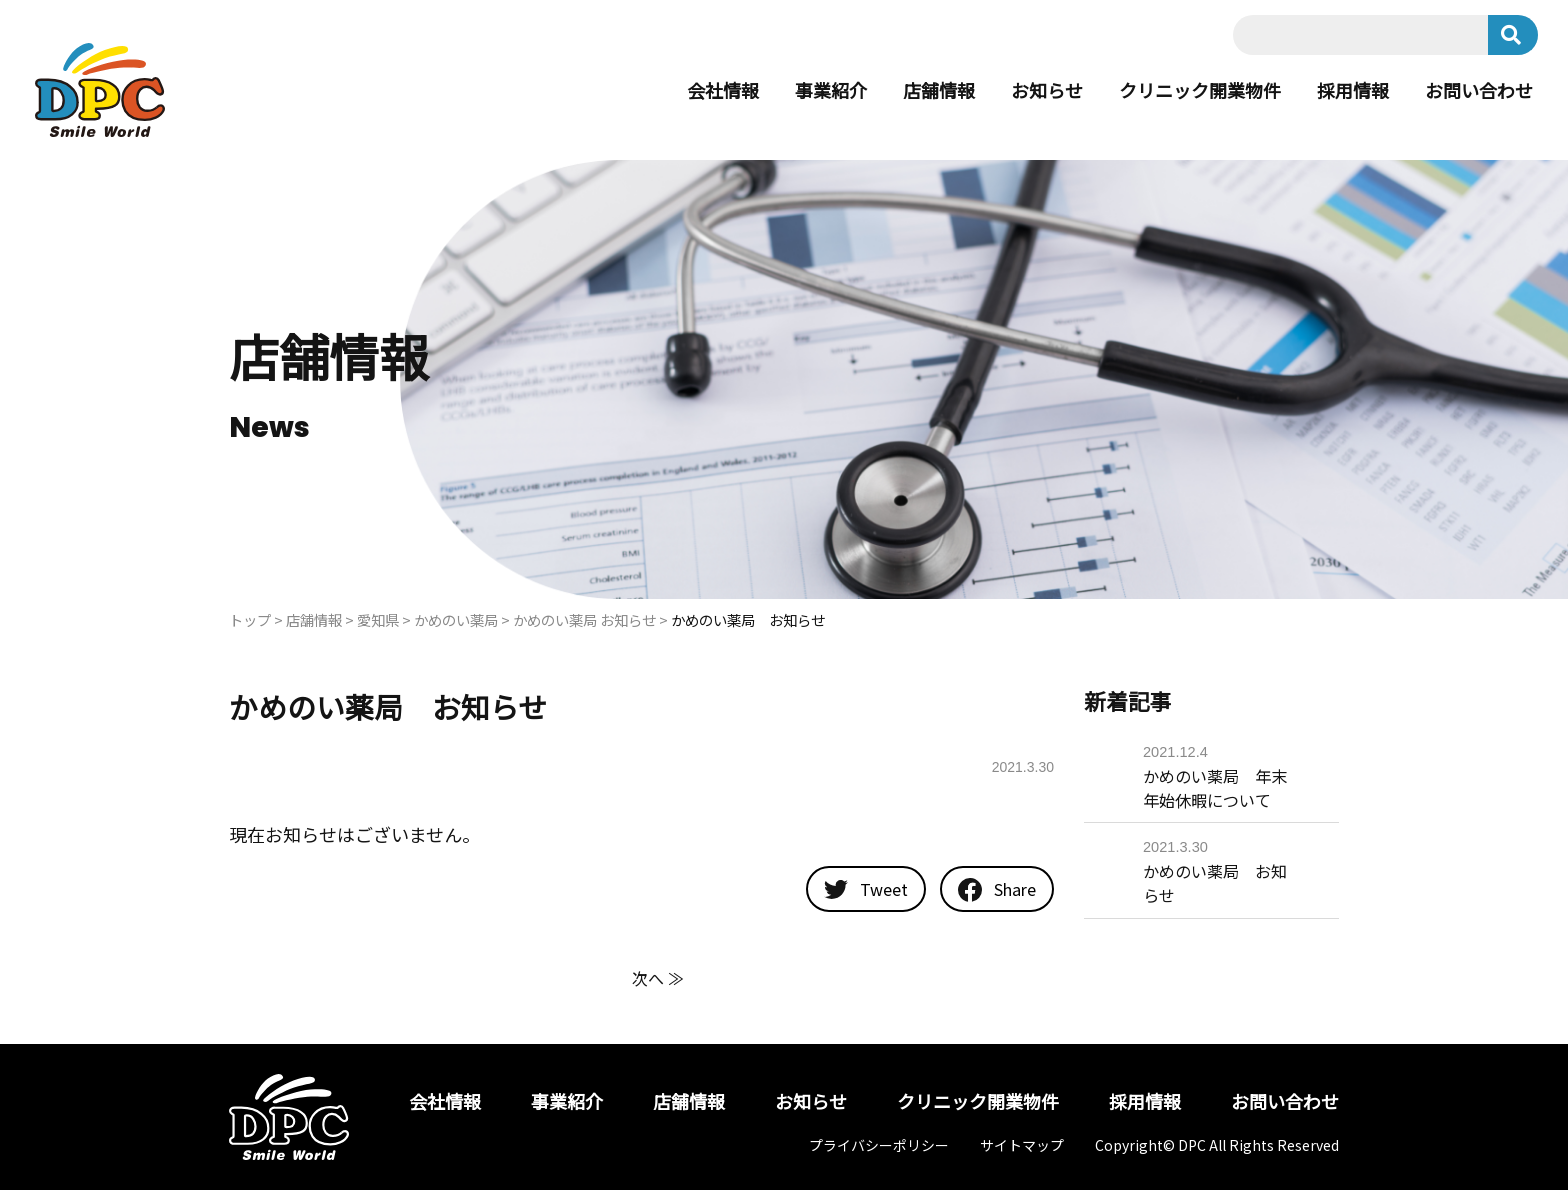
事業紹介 (831, 90)
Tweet (866, 889)
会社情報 (723, 90)
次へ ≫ (658, 978)
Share (997, 889)
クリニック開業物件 (1200, 90)
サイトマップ (1022, 1145)
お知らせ (1047, 90)
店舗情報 (939, 90)
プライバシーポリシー (879, 1145)
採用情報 (1353, 90)
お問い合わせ (1479, 90)
